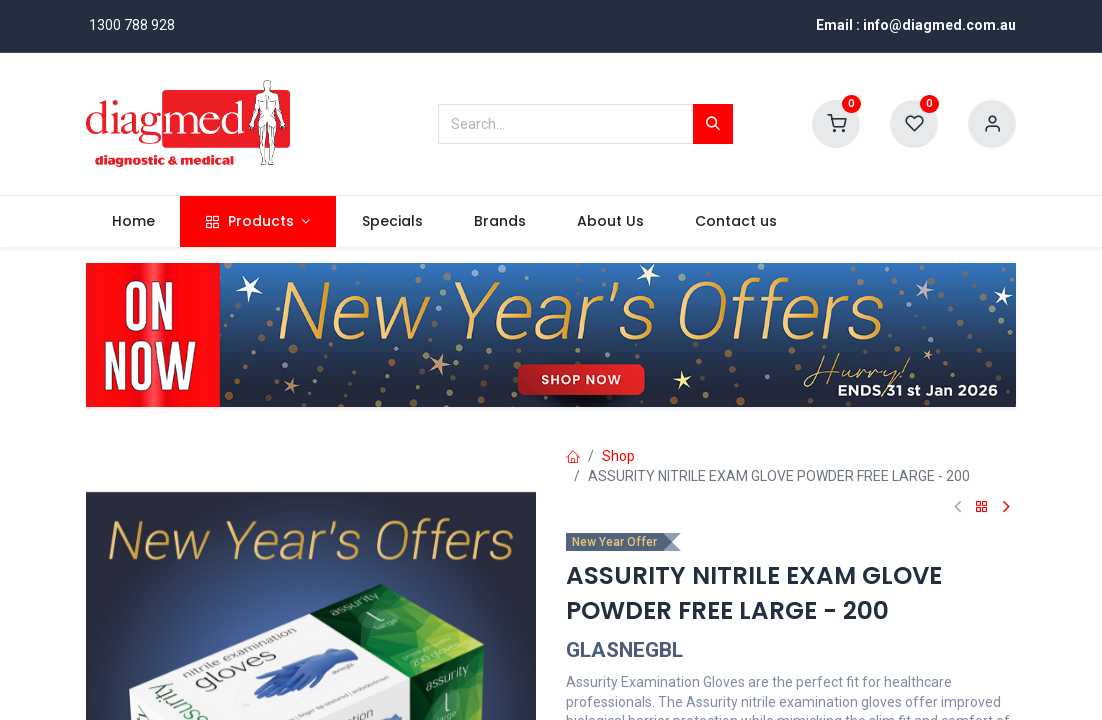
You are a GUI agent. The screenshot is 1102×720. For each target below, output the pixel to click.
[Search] (713, 124)
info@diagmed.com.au (939, 25)
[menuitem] (133, 222)
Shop (618, 456)
